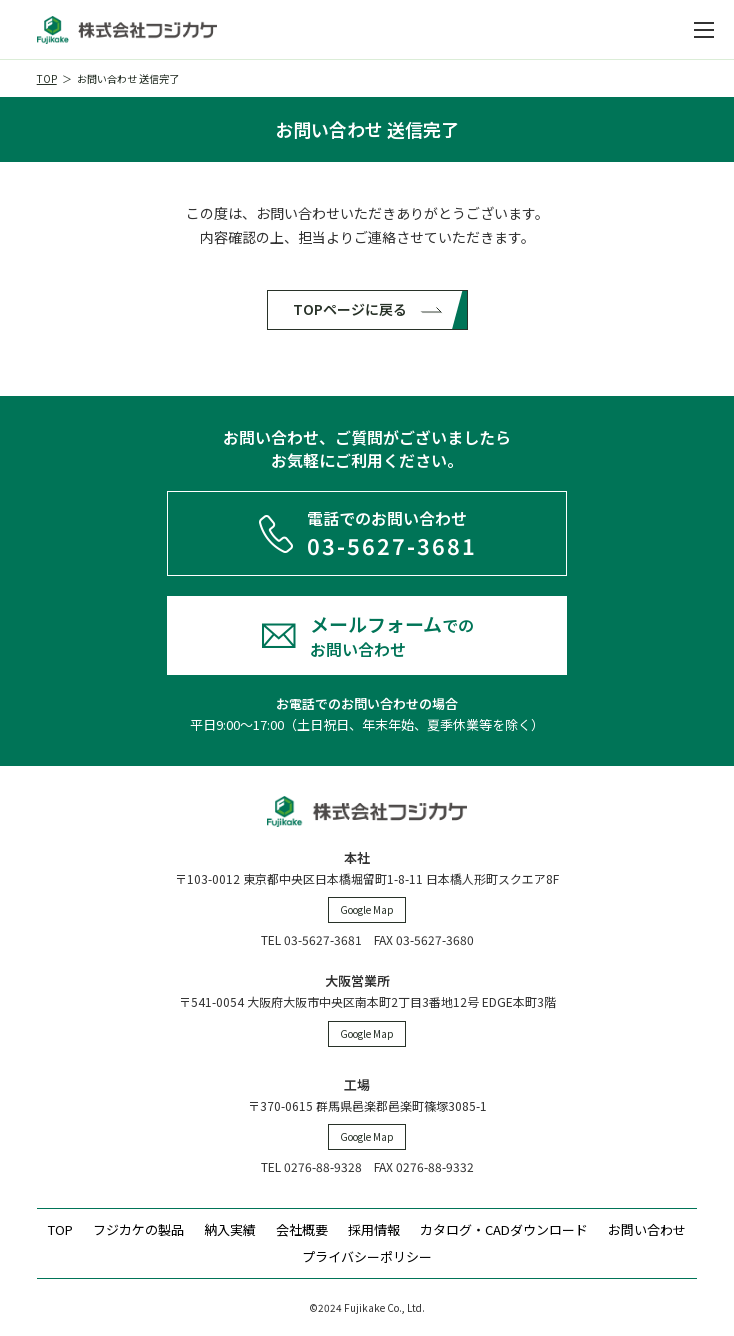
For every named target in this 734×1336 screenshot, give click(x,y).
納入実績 (230, 1229)
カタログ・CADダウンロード (504, 1229)
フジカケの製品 (138, 1229)
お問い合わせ (647, 1229)
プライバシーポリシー (367, 1256)
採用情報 (374, 1229)
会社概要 (302, 1229)
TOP (47, 78)
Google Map (367, 909)
